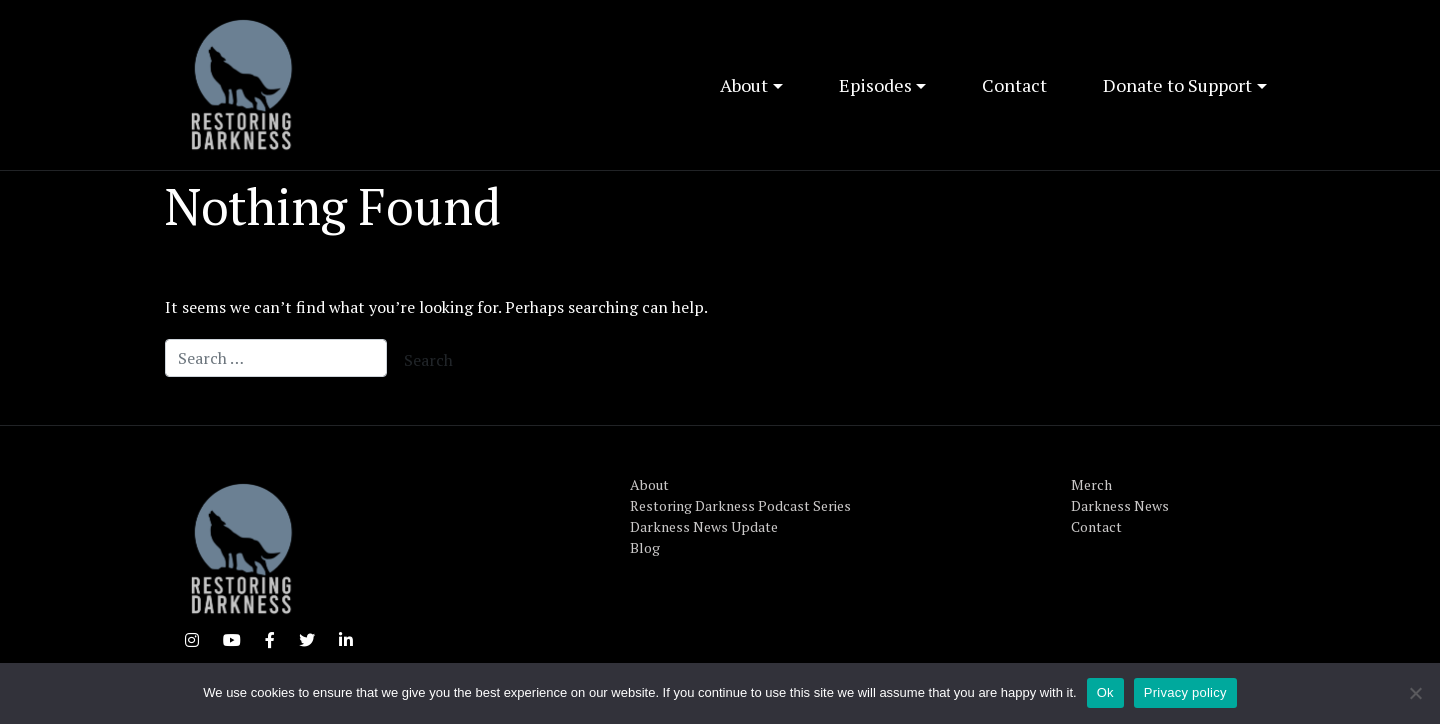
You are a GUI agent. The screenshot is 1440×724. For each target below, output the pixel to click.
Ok (1105, 692)
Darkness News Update (704, 526)
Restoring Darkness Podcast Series (740, 505)
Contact (1014, 85)
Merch (1091, 484)
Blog (645, 547)
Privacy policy (1185, 692)
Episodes (875, 85)
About (744, 85)
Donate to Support (1177, 85)
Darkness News (1120, 505)
